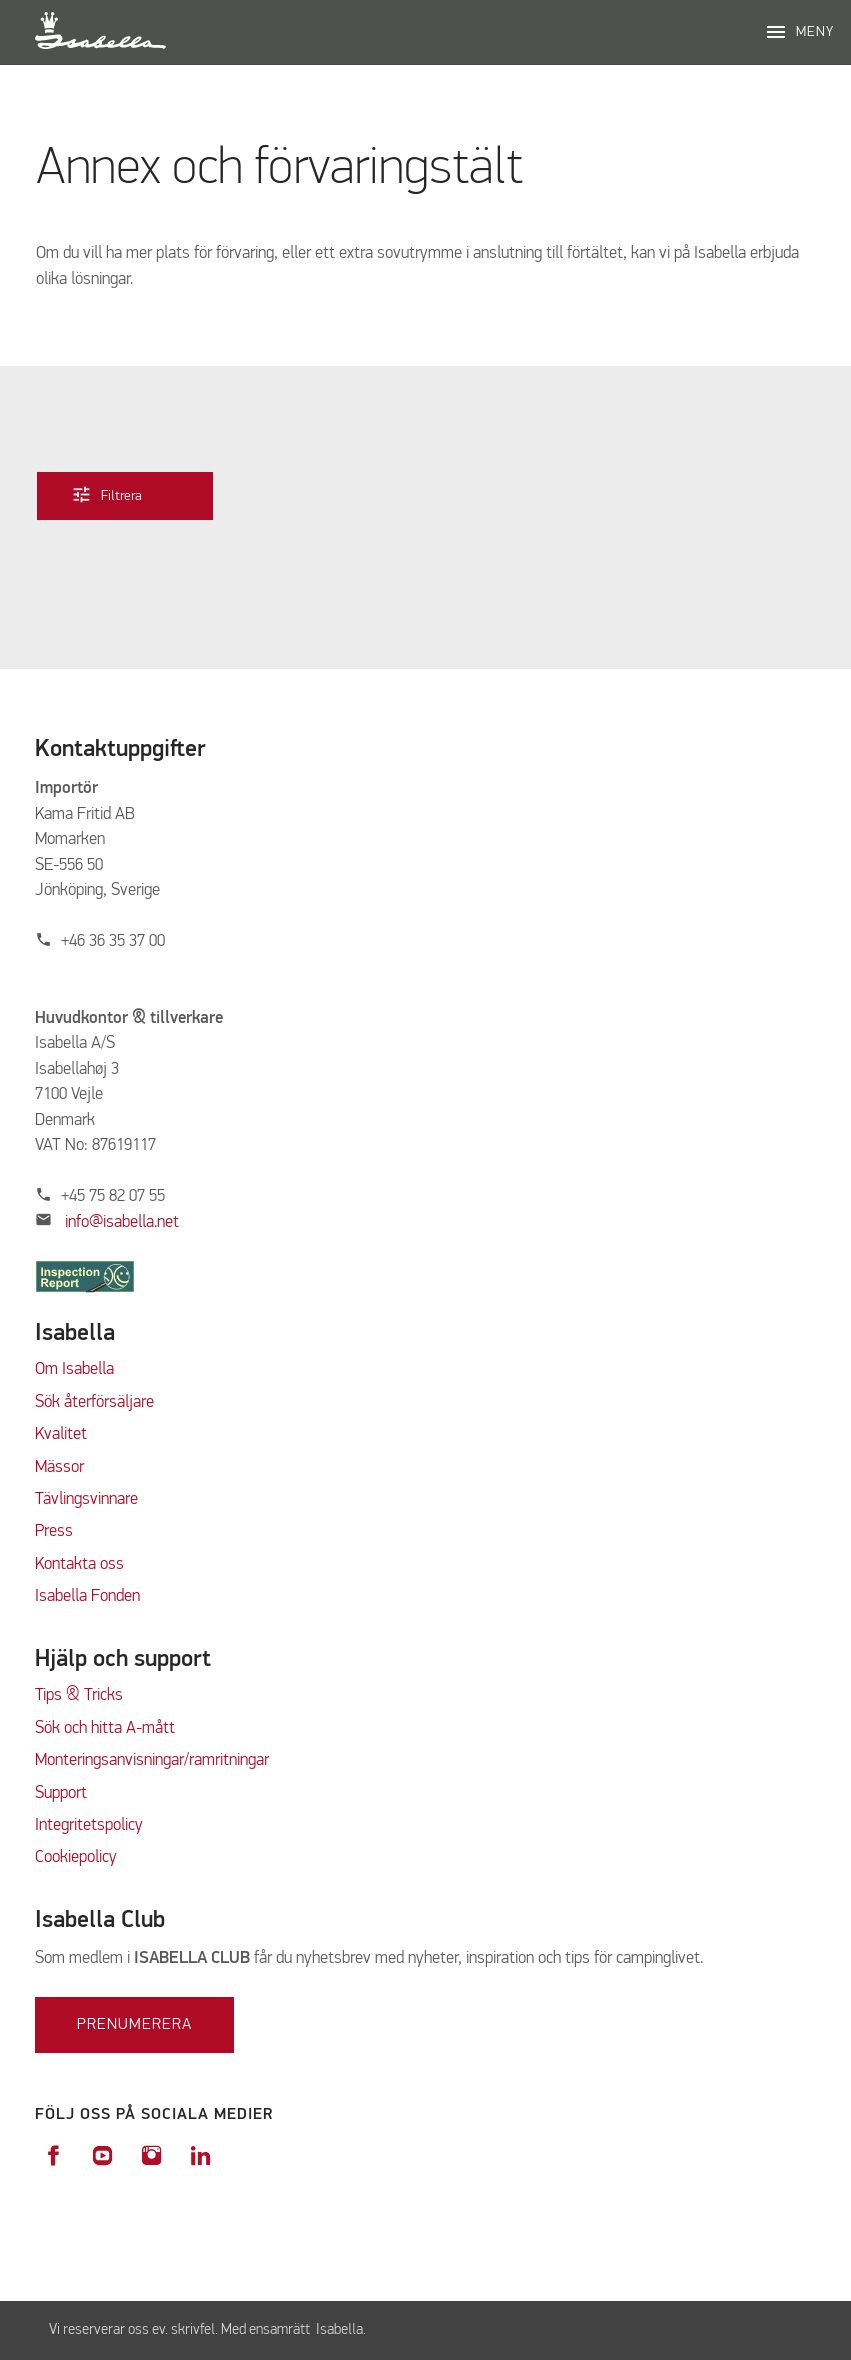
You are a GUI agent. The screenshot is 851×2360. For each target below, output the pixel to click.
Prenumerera (134, 2025)
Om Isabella (74, 1369)
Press (54, 1531)
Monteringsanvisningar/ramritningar (152, 1760)
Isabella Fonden (87, 1596)
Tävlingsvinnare (86, 1499)
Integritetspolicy (89, 1825)
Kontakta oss (79, 1564)
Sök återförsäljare (94, 1402)
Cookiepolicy (76, 1857)
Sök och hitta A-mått (105, 1728)
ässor (67, 1467)
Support (61, 1793)
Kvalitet (61, 1434)
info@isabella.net (122, 1222)
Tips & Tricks (79, 1695)
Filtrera (121, 494)
